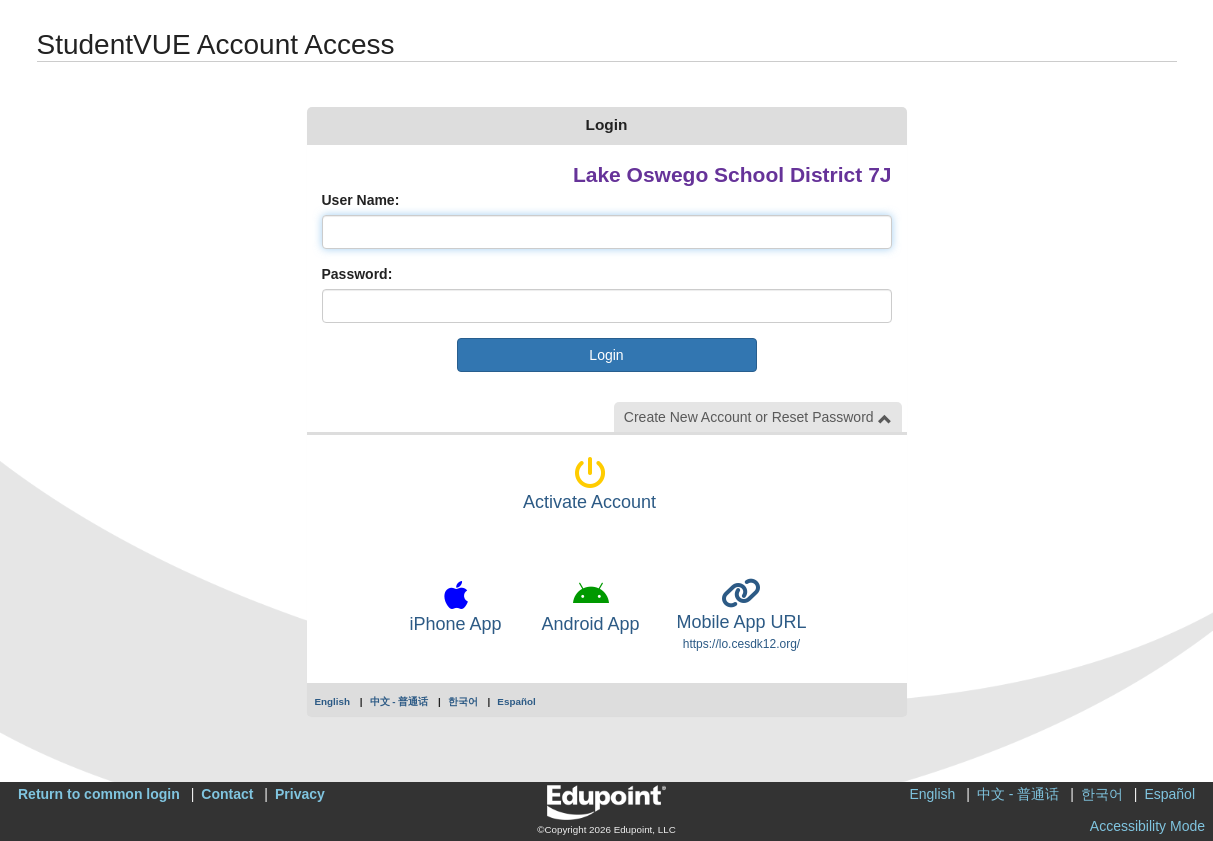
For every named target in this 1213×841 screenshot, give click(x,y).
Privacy (300, 794)
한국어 (463, 701)
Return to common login (99, 794)
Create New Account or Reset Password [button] (758, 417)
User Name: (361, 200)
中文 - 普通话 (399, 701)
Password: (357, 274)
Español (516, 701)
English (333, 701)
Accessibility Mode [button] (1147, 826)
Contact (227, 794)
